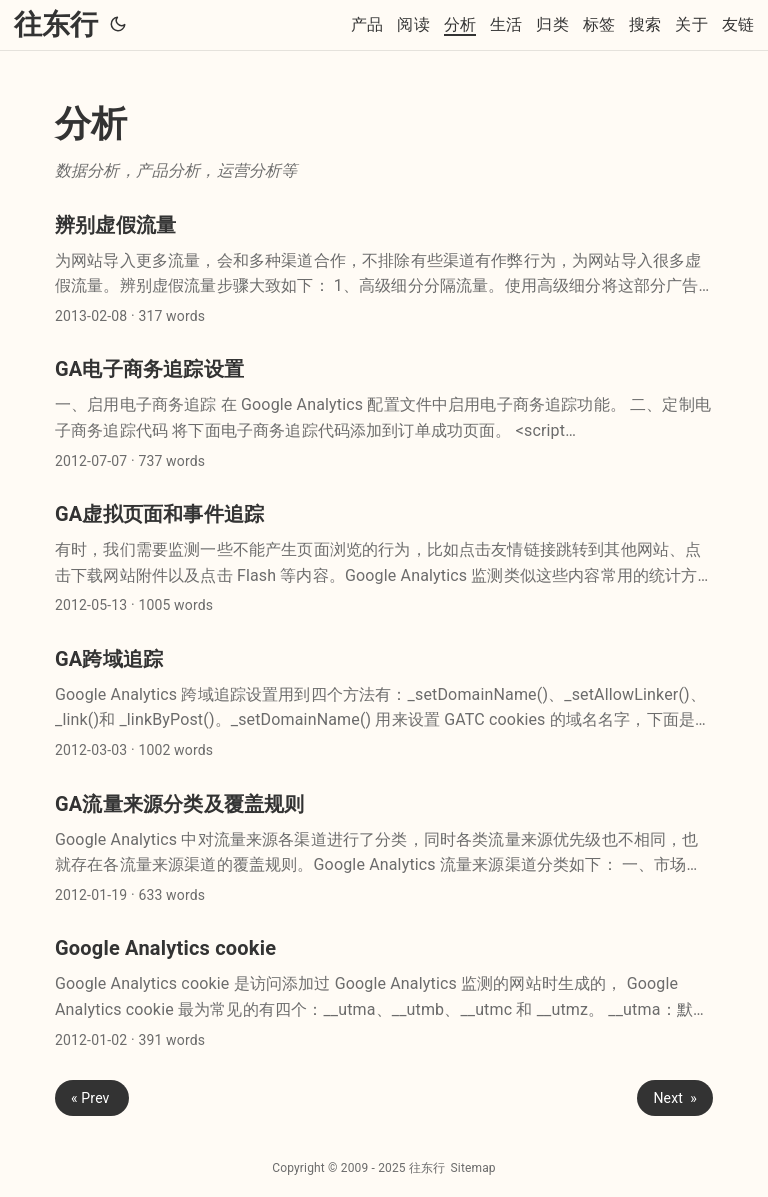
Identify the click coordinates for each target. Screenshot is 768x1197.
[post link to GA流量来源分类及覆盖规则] (384, 849)
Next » (675, 1098)
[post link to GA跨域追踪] (384, 704)
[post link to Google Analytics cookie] (384, 993)
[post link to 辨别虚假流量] (384, 270)
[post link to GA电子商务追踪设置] (384, 414)
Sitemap (473, 1168)
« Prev (92, 1098)
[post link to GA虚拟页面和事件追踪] (384, 559)
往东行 (56, 24)
